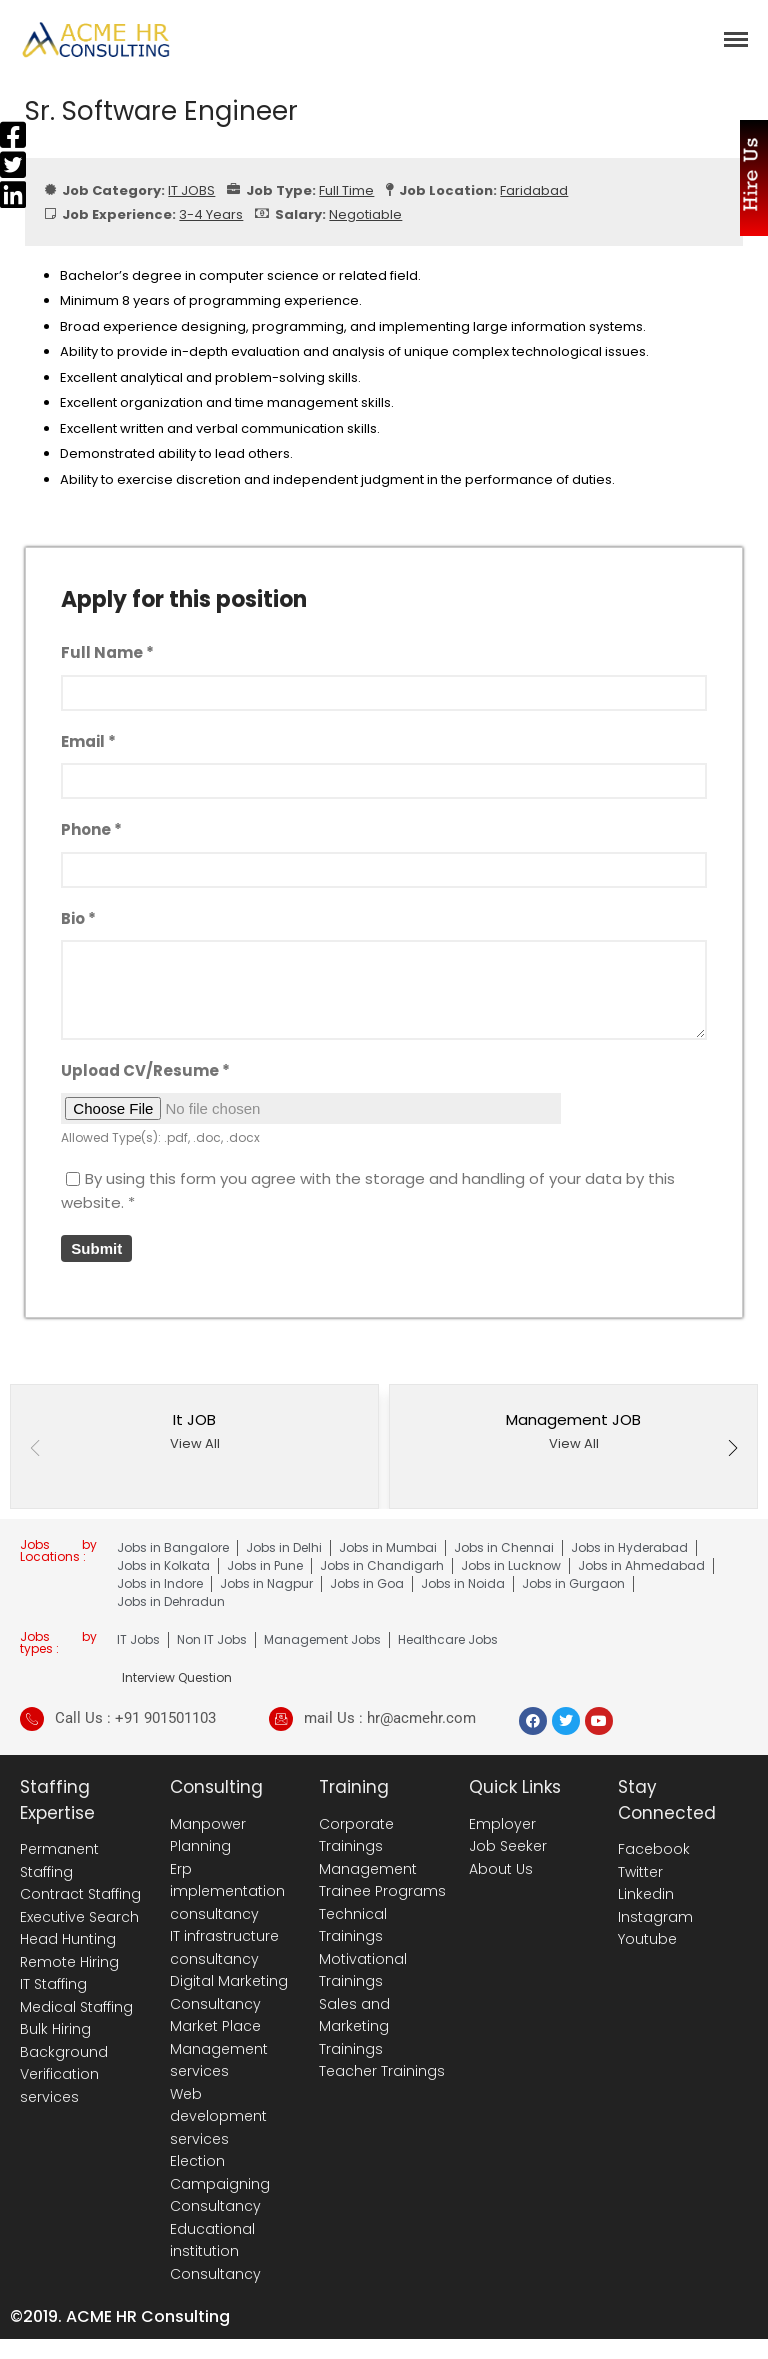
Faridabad (534, 190)
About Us (501, 1869)
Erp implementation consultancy (227, 1891)
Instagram (655, 1917)
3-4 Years (211, 214)
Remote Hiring (69, 1962)
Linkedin (646, 1894)
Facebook (654, 1849)
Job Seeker (508, 1846)
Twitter (640, 1872)
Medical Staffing (76, 2007)
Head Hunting (68, 1939)
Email (88, 741)
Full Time (346, 190)
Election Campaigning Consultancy (220, 2183)
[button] (733, 1450)
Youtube (647, 1939)
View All (195, 1443)
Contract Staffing (80, 1894)
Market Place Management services (219, 2048)
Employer (502, 1824)
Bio (78, 918)
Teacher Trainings (382, 2071)
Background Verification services (64, 2074)
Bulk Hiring (55, 2029)
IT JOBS (191, 190)
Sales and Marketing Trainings (354, 2026)
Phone (91, 829)
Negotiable (365, 214)
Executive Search (79, 1917)
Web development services (218, 2116)
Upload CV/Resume (145, 1070)
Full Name (107, 652)
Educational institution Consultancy (215, 2251)
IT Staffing (53, 1984)
